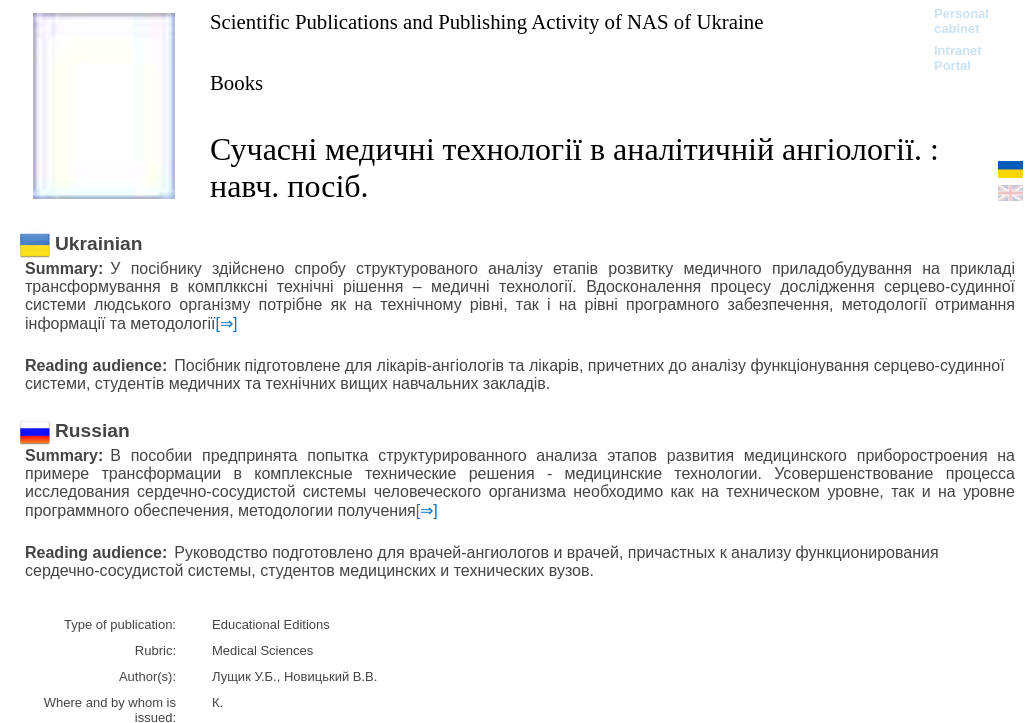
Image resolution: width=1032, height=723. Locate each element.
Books (236, 82)
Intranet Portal (958, 58)
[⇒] (227, 323)
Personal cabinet (961, 21)
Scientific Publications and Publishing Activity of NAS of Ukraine (486, 21)
